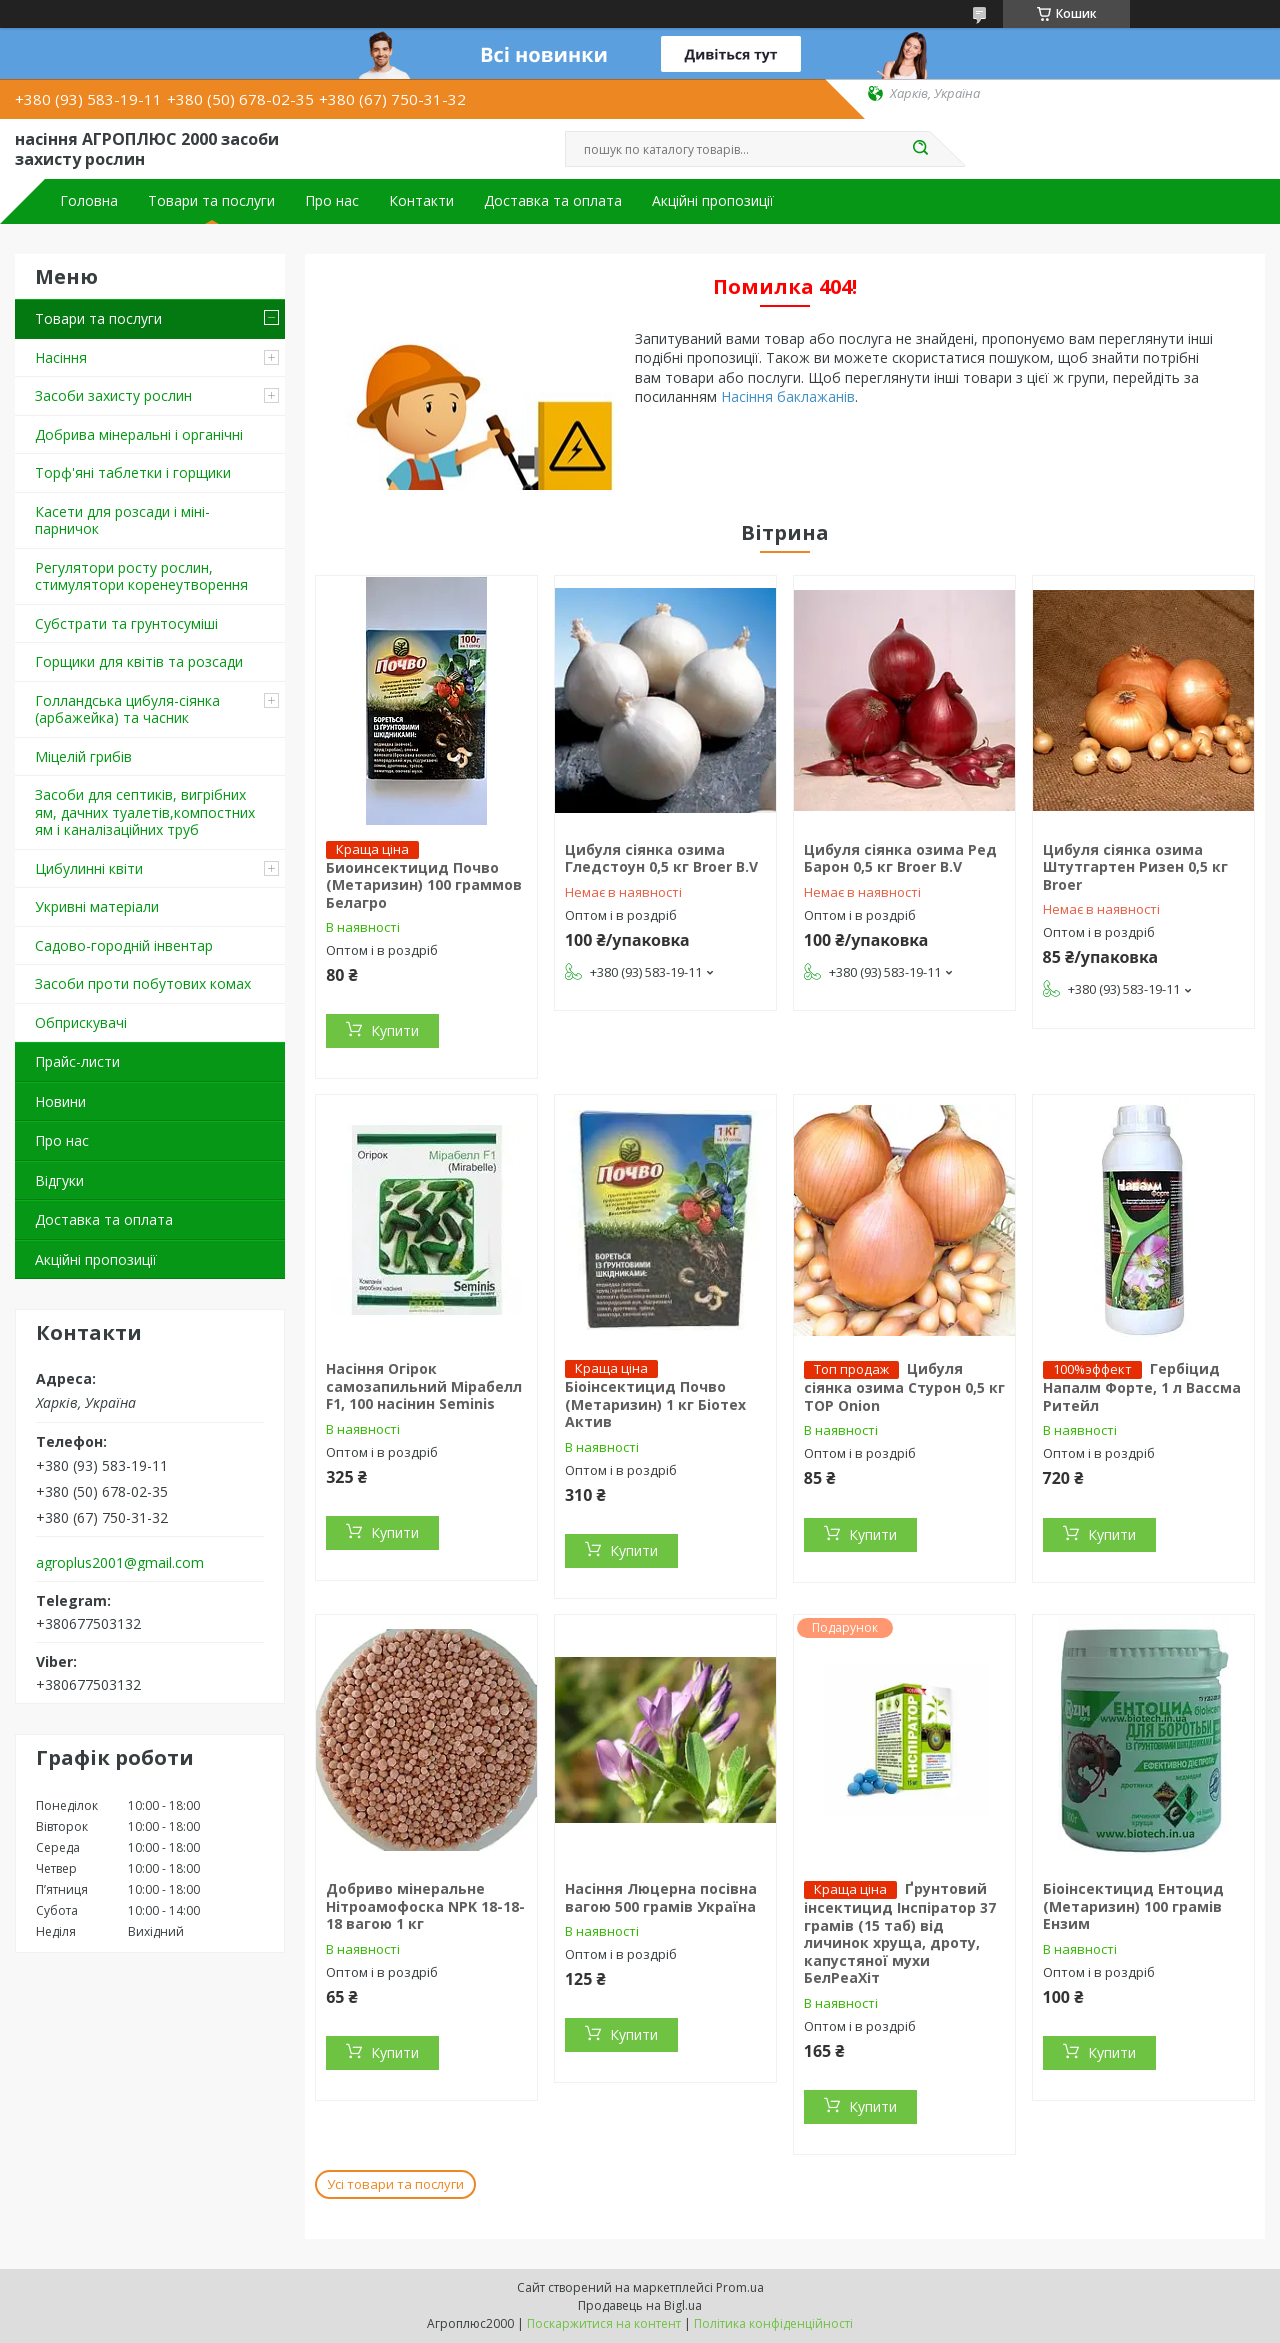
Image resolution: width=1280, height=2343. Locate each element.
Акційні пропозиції (713, 201)
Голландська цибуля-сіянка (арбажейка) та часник (127, 709)
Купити (395, 1030)
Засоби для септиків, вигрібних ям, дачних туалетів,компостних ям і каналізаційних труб (145, 812)
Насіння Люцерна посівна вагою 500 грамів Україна (661, 1897)
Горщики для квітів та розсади (139, 661)
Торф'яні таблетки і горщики (133, 472)
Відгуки (59, 1180)
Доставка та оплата (553, 201)
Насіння (61, 357)
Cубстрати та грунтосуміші (126, 623)
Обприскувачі (81, 1022)
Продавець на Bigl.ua (640, 2305)
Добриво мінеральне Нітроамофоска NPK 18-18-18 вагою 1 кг (425, 1906)
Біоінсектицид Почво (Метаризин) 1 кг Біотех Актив (655, 1404)
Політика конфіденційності (773, 2323)
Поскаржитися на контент (604, 2323)
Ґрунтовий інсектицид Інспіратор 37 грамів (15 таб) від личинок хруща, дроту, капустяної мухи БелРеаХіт (900, 1933)
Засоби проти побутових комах (143, 983)
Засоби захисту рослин (113, 395)
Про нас (332, 201)
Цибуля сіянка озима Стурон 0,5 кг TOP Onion (904, 1387)
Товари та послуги (211, 201)
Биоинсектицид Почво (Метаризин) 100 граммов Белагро (424, 885)
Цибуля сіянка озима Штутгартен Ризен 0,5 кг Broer (1135, 867)
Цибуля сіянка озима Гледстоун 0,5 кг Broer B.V (661, 858)
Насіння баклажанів (788, 396)
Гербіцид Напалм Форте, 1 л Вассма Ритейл (1142, 1387)
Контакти (421, 201)
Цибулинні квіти (89, 868)
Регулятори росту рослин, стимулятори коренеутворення (141, 576)
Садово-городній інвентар (124, 945)
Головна (89, 201)
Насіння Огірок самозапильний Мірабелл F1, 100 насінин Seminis (424, 1386)
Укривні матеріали (97, 906)
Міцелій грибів (83, 756)
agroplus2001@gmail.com (120, 1563)
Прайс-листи (77, 1061)
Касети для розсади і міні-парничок (122, 520)
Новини (60, 1101)
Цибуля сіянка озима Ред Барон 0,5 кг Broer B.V (900, 858)
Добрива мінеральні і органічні (139, 434)
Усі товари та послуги (395, 2184)
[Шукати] (920, 149)
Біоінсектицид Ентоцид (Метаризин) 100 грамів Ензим (1133, 1906)
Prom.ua (740, 2287)
